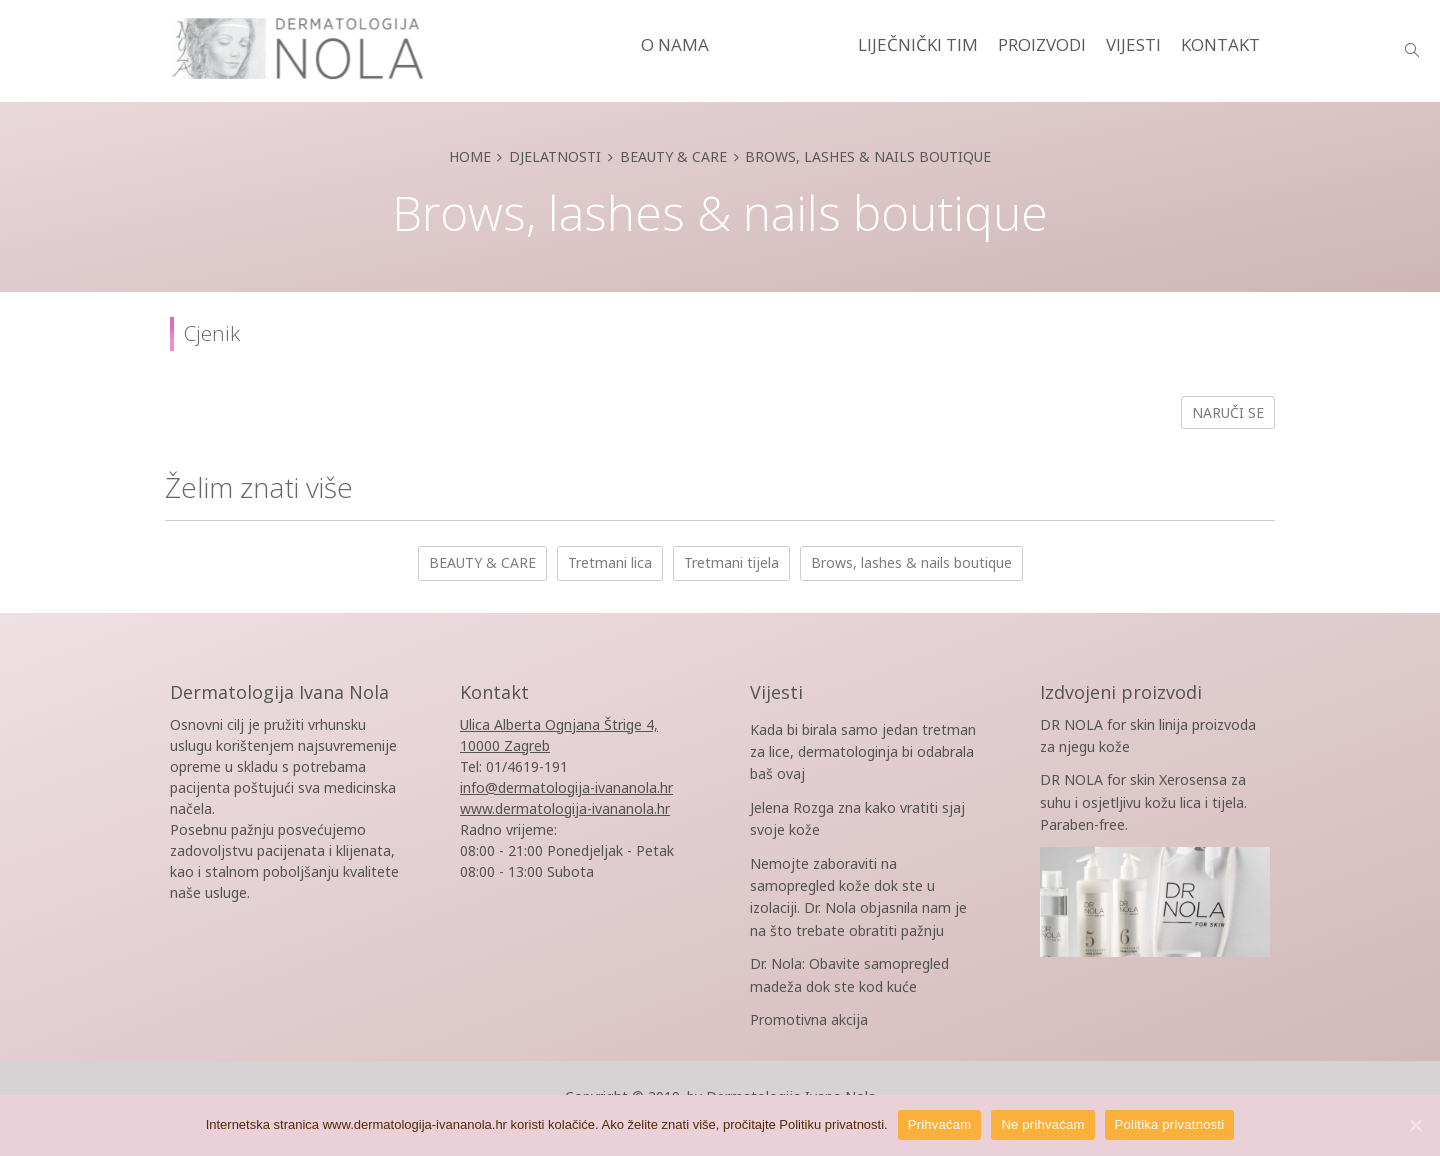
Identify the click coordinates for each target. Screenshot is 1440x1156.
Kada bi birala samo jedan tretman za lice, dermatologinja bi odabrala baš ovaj (863, 752)
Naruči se (1228, 412)
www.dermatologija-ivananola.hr (565, 808)
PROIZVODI (1042, 44)
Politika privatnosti (1170, 1124)
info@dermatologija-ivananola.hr (566, 787)
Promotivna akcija (809, 1019)
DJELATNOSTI (783, 44)
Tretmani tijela (731, 562)
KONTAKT (1220, 44)
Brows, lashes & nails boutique (911, 562)
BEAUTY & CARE (482, 562)
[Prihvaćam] (1415, 1125)
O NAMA (675, 44)
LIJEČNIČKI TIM (918, 44)
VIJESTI (1133, 44)
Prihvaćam (940, 1124)
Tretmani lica (610, 562)
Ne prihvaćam (1042, 1124)
